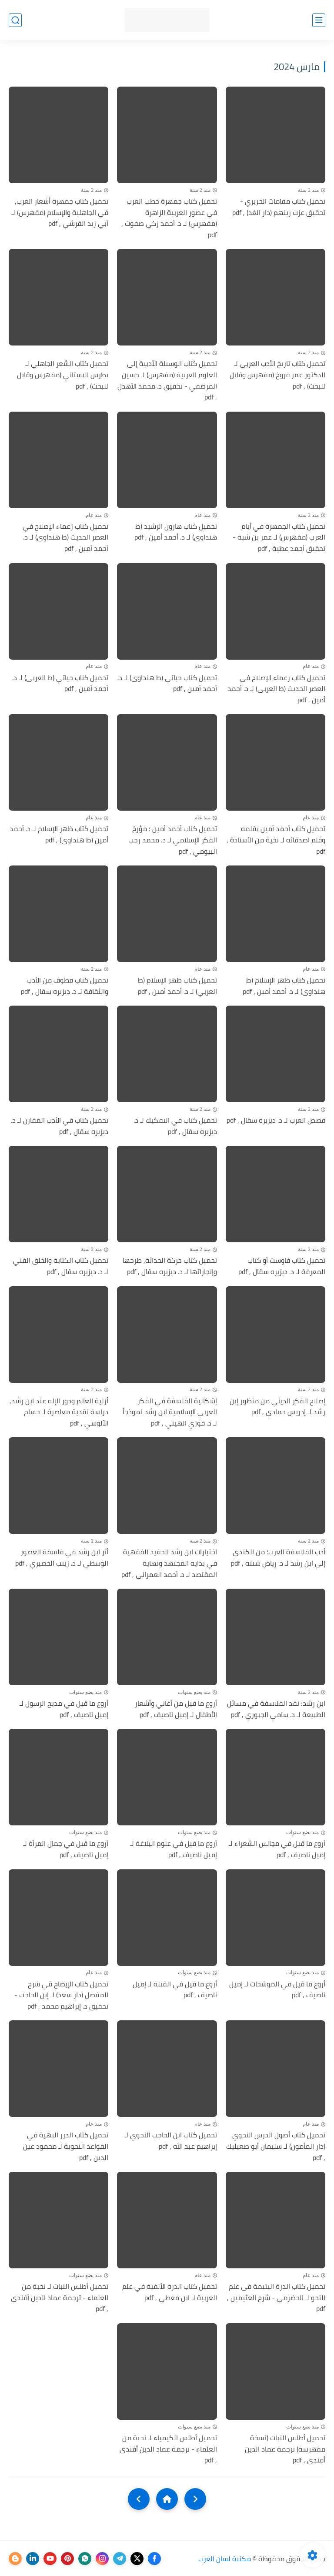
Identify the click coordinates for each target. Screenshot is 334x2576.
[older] (195, 2499)
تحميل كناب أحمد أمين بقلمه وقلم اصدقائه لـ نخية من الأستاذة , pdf (276, 840)
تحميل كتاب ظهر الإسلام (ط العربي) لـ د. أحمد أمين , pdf (177, 986)
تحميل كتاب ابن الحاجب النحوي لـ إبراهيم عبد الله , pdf (170, 2141)
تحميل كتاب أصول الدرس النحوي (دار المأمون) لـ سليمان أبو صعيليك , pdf (275, 2146)
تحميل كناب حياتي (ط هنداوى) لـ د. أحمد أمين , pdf (167, 683)
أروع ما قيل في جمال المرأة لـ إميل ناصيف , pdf (65, 1849)
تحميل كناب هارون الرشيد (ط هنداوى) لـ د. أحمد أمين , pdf (175, 532)
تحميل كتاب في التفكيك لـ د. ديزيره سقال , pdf (175, 1126)
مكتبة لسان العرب (224, 2558)
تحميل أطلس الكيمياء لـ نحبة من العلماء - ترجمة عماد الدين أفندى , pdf (168, 2449)
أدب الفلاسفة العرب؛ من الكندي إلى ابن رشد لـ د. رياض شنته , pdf (278, 1557)
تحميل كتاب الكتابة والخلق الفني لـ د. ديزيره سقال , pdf (60, 1266)
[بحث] (15, 20)
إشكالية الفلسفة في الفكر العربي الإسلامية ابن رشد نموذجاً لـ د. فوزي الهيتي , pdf (170, 1412)
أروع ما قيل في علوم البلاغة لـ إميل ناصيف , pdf (173, 1849)
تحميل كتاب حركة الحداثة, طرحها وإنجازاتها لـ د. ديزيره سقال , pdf (170, 1266)
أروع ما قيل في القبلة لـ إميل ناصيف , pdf (175, 1990)
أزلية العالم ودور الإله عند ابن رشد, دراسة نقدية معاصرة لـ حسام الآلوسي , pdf (59, 1412)
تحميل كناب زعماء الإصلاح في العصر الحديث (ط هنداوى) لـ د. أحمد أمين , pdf (65, 537)
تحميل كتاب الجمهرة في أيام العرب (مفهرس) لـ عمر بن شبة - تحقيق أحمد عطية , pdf (279, 537)
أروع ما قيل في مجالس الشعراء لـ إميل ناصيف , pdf (277, 1849)
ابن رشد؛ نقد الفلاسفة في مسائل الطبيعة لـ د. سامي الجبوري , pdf (276, 1709)
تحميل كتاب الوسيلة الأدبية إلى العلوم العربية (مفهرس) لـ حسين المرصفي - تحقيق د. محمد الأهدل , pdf (167, 380)
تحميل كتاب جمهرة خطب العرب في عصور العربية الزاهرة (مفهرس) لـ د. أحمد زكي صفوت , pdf (169, 218)
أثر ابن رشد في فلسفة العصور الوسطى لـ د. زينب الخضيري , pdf (61, 1557)
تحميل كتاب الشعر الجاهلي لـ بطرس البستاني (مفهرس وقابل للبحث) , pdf (62, 375)
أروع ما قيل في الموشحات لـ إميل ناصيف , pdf (277, 1990)
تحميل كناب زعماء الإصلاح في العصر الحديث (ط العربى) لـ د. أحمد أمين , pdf (276, 689)
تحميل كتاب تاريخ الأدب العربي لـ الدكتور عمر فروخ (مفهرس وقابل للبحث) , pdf (277, 375)
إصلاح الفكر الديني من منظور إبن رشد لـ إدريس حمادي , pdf (277, 1406)
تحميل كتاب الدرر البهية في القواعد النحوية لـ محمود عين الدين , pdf (65, 2146)
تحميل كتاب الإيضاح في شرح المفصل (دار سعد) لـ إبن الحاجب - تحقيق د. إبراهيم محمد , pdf (61, 1995)
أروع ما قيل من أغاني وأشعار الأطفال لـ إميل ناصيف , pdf (176, 1709)
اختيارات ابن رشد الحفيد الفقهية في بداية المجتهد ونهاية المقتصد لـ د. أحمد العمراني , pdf (169, 1563)
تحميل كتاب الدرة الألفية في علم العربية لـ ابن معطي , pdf (169, 2292)
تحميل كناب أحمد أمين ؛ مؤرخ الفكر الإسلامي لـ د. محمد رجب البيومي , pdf (172, 840)
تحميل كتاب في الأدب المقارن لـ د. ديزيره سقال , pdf (59, 1126)
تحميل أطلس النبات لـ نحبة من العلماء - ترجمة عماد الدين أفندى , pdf (59, 2297)
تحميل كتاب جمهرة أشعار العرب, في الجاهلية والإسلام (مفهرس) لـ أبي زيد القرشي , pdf (59, 212)
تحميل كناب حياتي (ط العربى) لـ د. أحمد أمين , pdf (60, 683)
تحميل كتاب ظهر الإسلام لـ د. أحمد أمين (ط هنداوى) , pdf (59, 834)
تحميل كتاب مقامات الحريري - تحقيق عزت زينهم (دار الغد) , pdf (278, 207)
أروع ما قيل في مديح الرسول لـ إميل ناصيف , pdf (64, 1709)
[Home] (167, 2499)
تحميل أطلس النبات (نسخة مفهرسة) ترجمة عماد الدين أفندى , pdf (285, 2449)
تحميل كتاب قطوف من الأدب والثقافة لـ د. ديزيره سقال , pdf (64, 986)
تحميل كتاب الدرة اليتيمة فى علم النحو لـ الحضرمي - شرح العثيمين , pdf (276, 2297)
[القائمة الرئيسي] (318, 20)
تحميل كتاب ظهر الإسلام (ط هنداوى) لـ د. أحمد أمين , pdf (284, 986)
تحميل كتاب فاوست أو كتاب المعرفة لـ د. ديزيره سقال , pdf (281, 1266)
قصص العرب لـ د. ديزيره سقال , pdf (276, 1120)
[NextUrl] (139, 2499)
